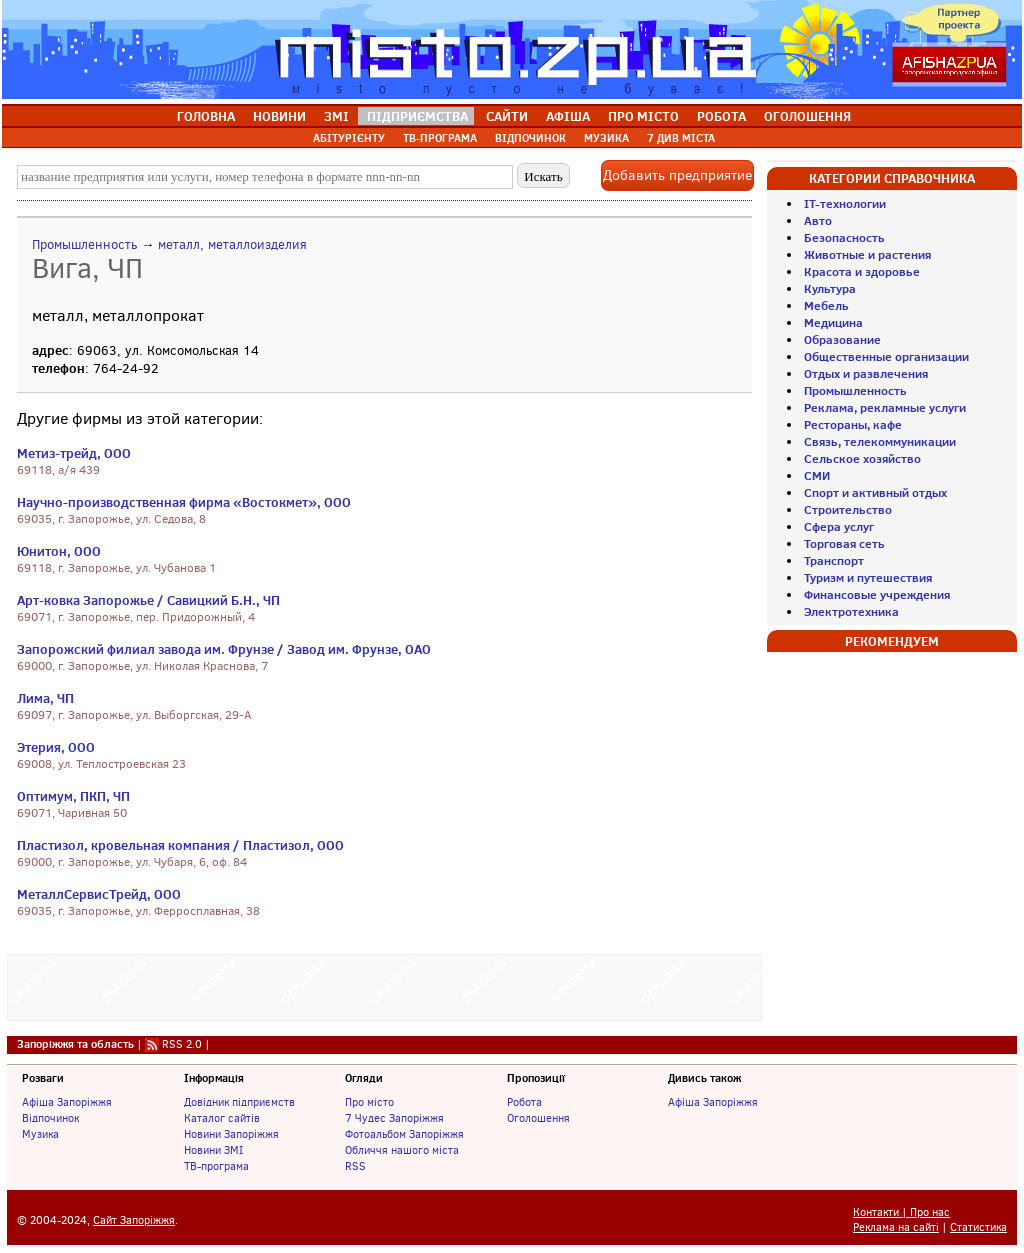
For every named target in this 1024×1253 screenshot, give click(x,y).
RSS (355, 1166)
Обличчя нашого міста (402, 1150)
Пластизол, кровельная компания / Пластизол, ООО (180, 845)
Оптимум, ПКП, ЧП (73, 796)
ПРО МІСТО (643, 116)
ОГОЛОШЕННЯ (807, 116)
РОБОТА (721, 116)
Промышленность (84, 244)
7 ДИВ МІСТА (681, 138)
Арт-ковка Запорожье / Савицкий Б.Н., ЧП (148, 600)
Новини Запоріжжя (231, 1134)
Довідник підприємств (239, 1102)
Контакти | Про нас (901, 1212)
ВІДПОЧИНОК (530, 138)
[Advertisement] (385, 985)
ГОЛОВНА (206, 116)
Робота (524, 1102)
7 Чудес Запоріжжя (394, 1118)
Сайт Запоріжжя (134, 1220)
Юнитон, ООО (59, 551)
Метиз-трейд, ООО (74, 453)
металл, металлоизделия (232, 244)
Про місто (369, 1102)
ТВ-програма (216, 1166)
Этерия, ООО (56, 747)
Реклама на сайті (896, 1227)
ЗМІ (336, 116)
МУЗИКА (606, 138)
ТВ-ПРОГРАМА (440, 138)
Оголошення (538, 1118)
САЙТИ (507, 116)
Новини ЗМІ (213, 1150)
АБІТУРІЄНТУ (349, 138)
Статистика (978, 1227)
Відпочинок (50, 1118)
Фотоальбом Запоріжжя (404, 1134)
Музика (40, 1134)
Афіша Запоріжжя (67, 1102)
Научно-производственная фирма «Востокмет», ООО (184, 502)
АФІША (568, 116)
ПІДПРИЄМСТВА (417, 116)
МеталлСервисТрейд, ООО (99, 894)
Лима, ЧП (45, 698)
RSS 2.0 (182, 1044)
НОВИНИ (279, 116)
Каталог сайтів (222, 1118)
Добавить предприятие (677, 175)
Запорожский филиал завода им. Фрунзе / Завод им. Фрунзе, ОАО (224, 649)
